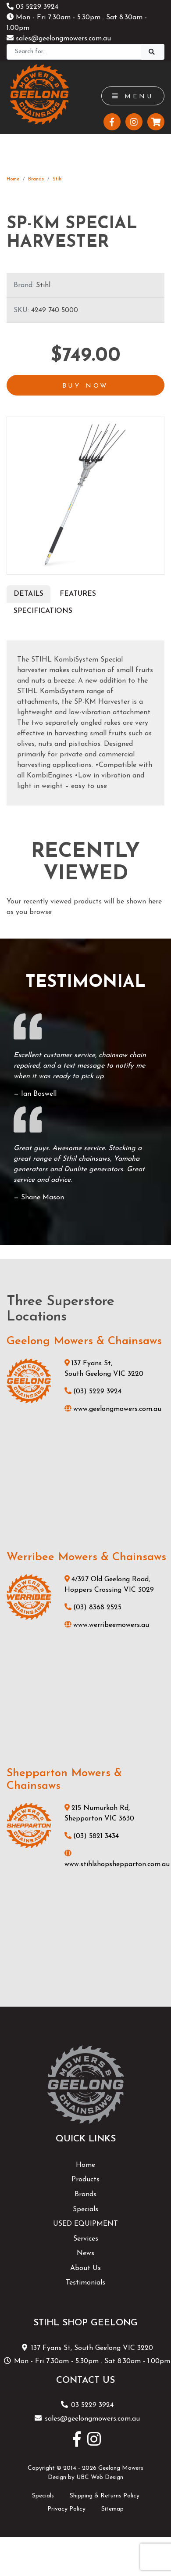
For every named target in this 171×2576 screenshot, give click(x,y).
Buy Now (85, 386)
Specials (85, 2209)
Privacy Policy (66, 2509)
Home (13, 179)
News (85, 2253)
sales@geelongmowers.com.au (59, 38)
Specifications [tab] (43, 611)
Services (85, 2238)
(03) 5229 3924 (92, 1391)
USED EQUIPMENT (85, 2223)
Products (85, 2179)
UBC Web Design (99, 2477)
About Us (85, 2268)
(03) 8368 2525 (92, 1607)
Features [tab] (78, 593)
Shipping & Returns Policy (104, 2496)
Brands (36, 179)
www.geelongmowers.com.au (112, 1409)
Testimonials (85, 2282)
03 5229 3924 (32, 7)
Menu (132, 96)
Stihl (58, 179)
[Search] (74, 52)
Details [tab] (28, 593)
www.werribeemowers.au (106, 1625)
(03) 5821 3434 (91, 1836)
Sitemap (112, 2509)
